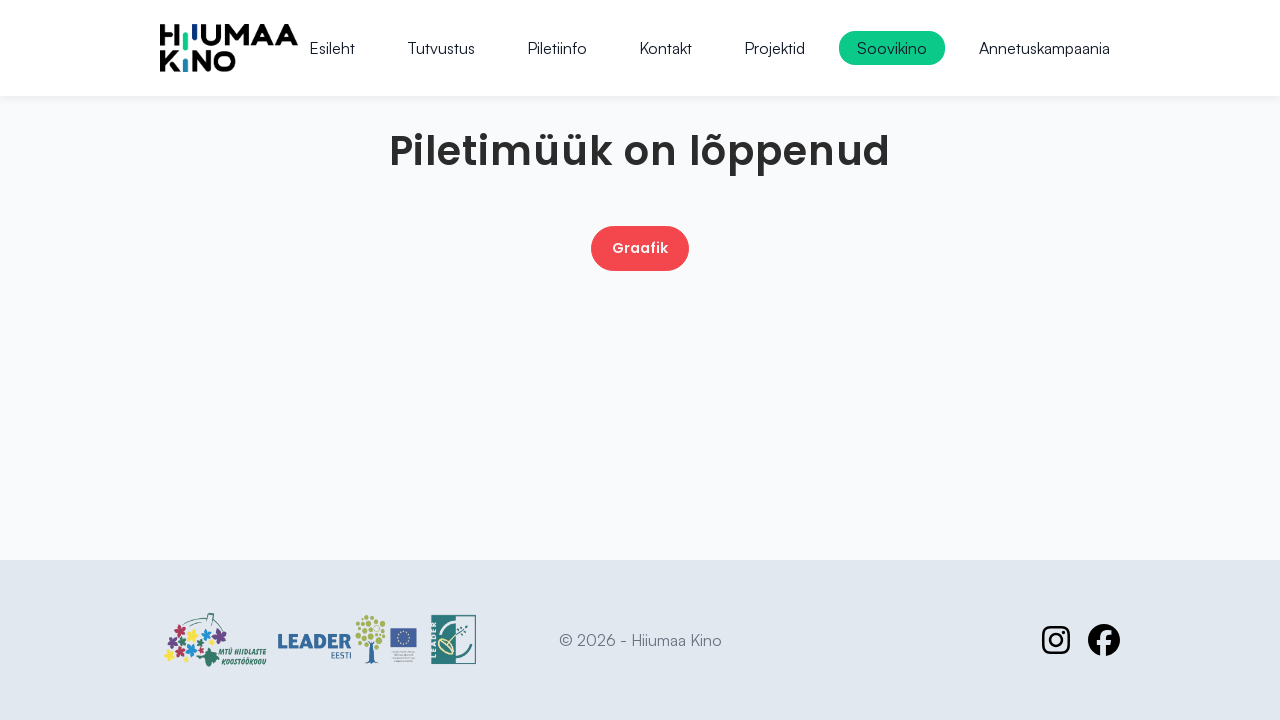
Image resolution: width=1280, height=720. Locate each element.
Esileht (332, 48)
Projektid (774, 48)
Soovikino (892, 48)
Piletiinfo (557, 48)
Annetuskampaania (1044, 48)
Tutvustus (441, 48)
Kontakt (665, 48)
